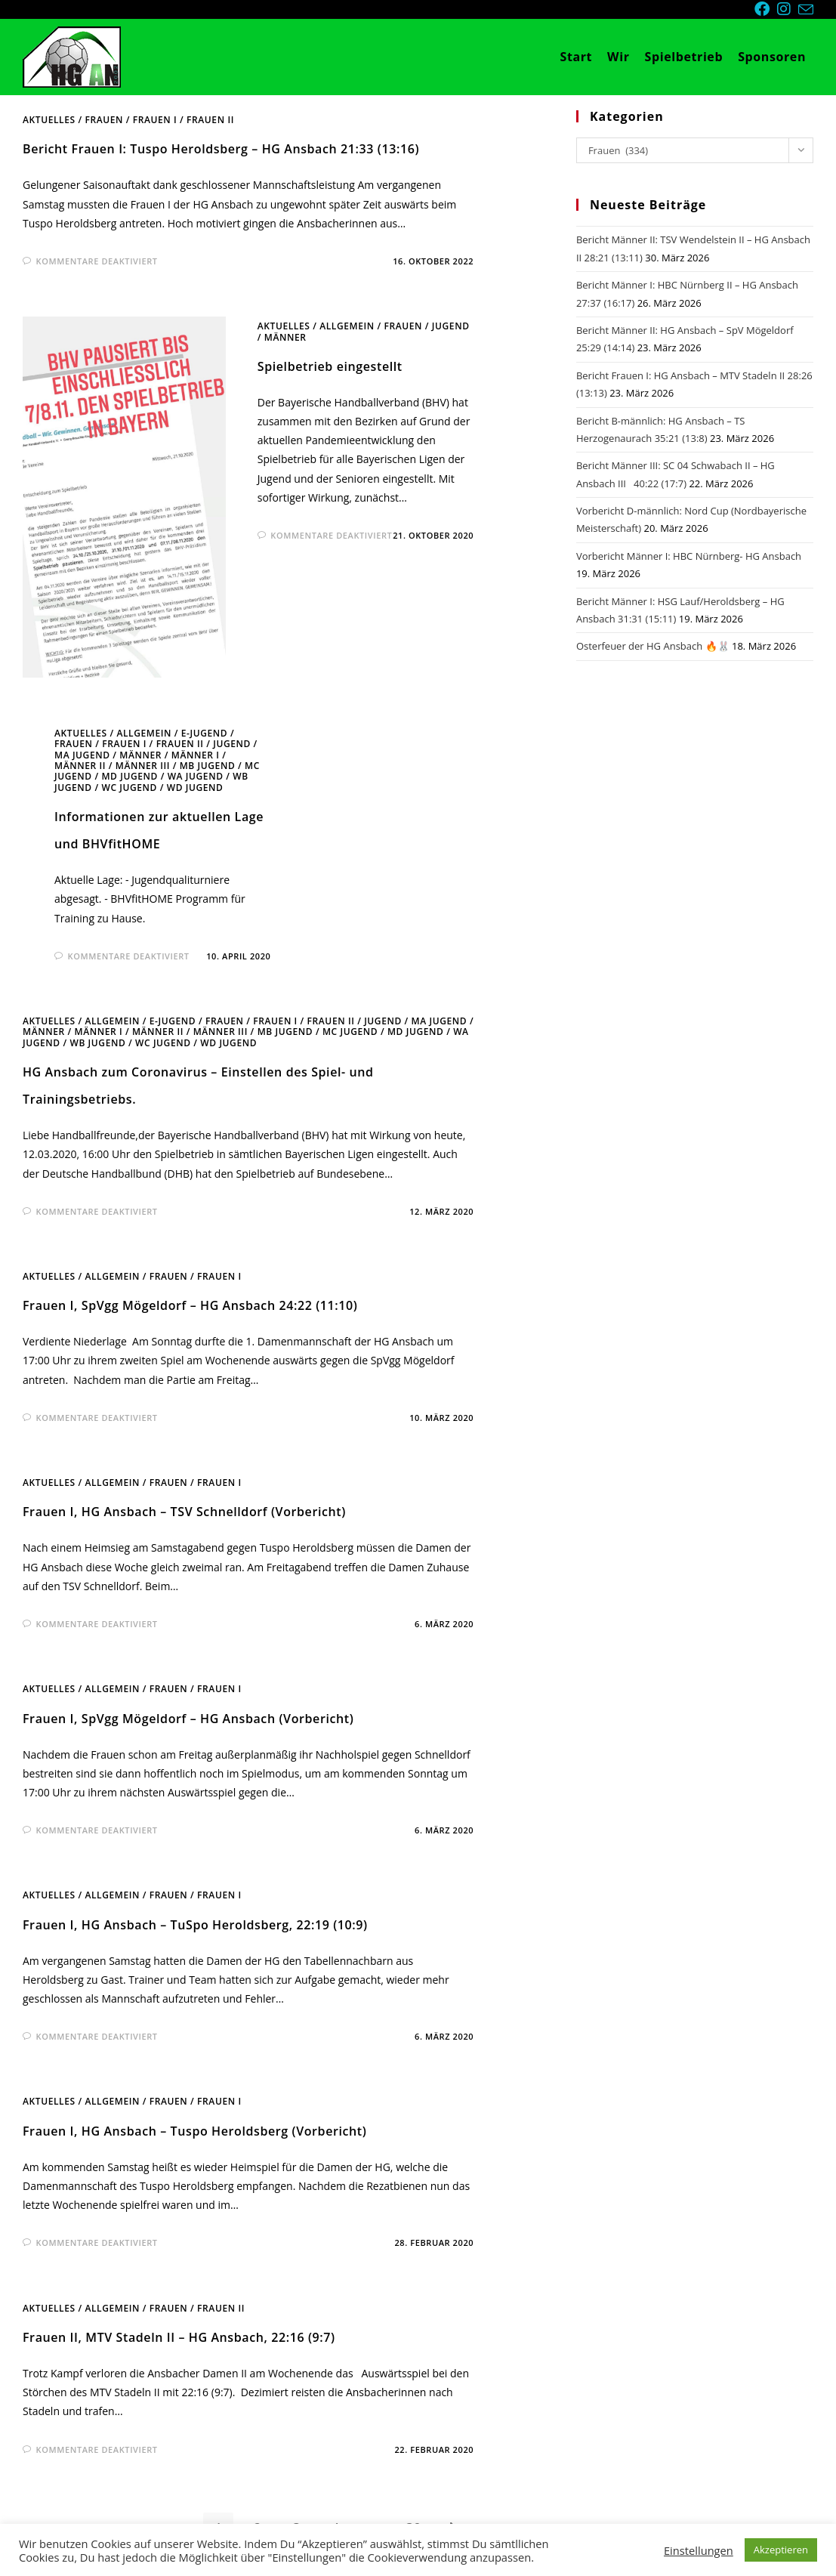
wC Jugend (129, 787)
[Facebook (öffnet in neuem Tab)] (765, 9)
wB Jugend (97, 1042)
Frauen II (210, 119)
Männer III (143, 765)
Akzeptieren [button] (781, 2549)
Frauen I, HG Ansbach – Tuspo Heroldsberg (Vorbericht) (194, 2131)
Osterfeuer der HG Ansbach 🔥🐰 (653, 646)
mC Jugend (350, 1031)
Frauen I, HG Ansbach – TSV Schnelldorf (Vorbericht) (184, 1511)
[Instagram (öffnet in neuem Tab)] (787, 9)
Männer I (195, 755)
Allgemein (347, 326)
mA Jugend (82, 755)
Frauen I (155, 119)
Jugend (451, 326)
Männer (285, 337)
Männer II (80, 765)
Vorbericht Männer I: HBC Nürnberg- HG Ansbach (688, 556)
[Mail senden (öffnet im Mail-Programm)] (805, 10)
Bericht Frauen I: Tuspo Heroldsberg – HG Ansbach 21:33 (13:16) (221, 149)
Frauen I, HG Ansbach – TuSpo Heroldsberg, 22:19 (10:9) (195, 1925)
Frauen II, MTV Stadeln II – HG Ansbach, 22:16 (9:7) (179, 2337)
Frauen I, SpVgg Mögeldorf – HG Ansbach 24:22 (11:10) (190, 1305)
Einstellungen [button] (698, 2550)
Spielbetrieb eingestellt (330, 366)
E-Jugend (204, 733)
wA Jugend (196, 776)
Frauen (104, 119)
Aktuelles (49, 119)
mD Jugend (129, 776)
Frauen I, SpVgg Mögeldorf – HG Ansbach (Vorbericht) (188, 1718)
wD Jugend (195, 787)
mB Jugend (208, 765)
